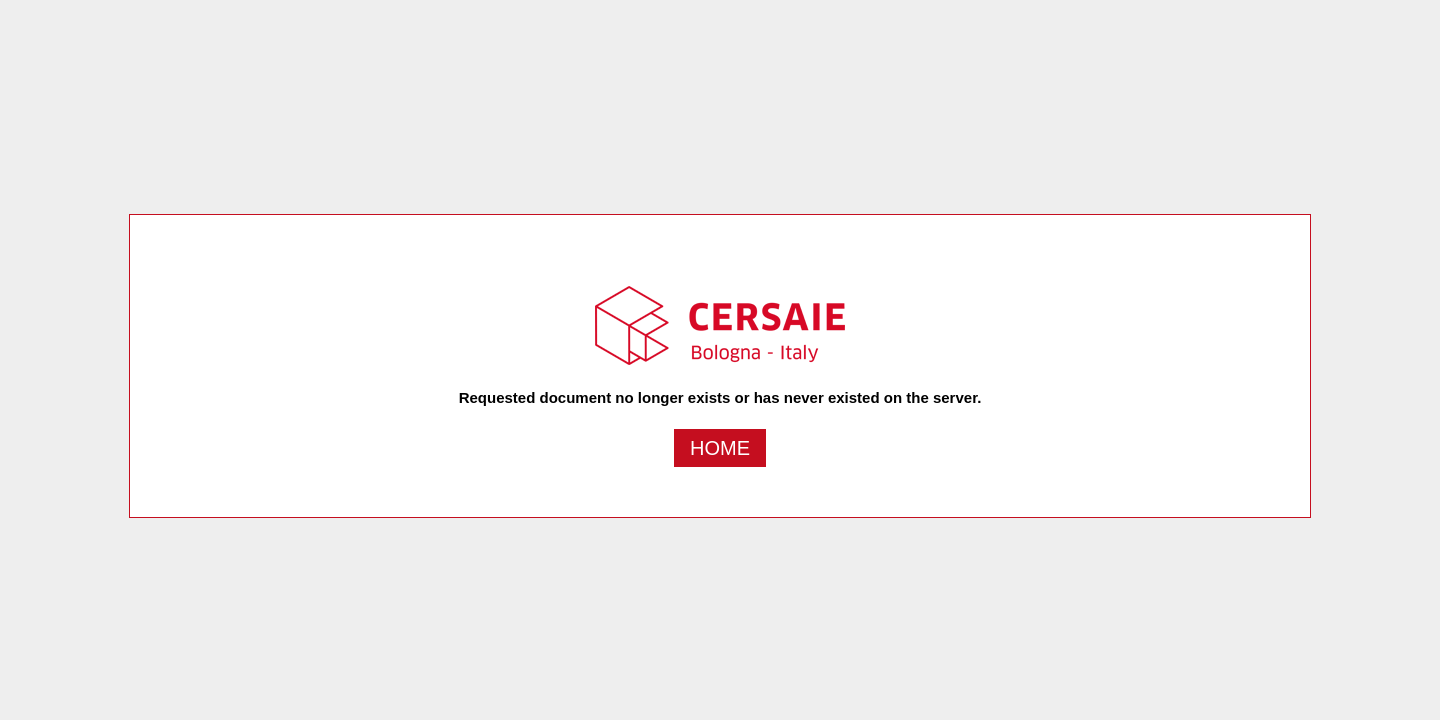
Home (720, 448)
